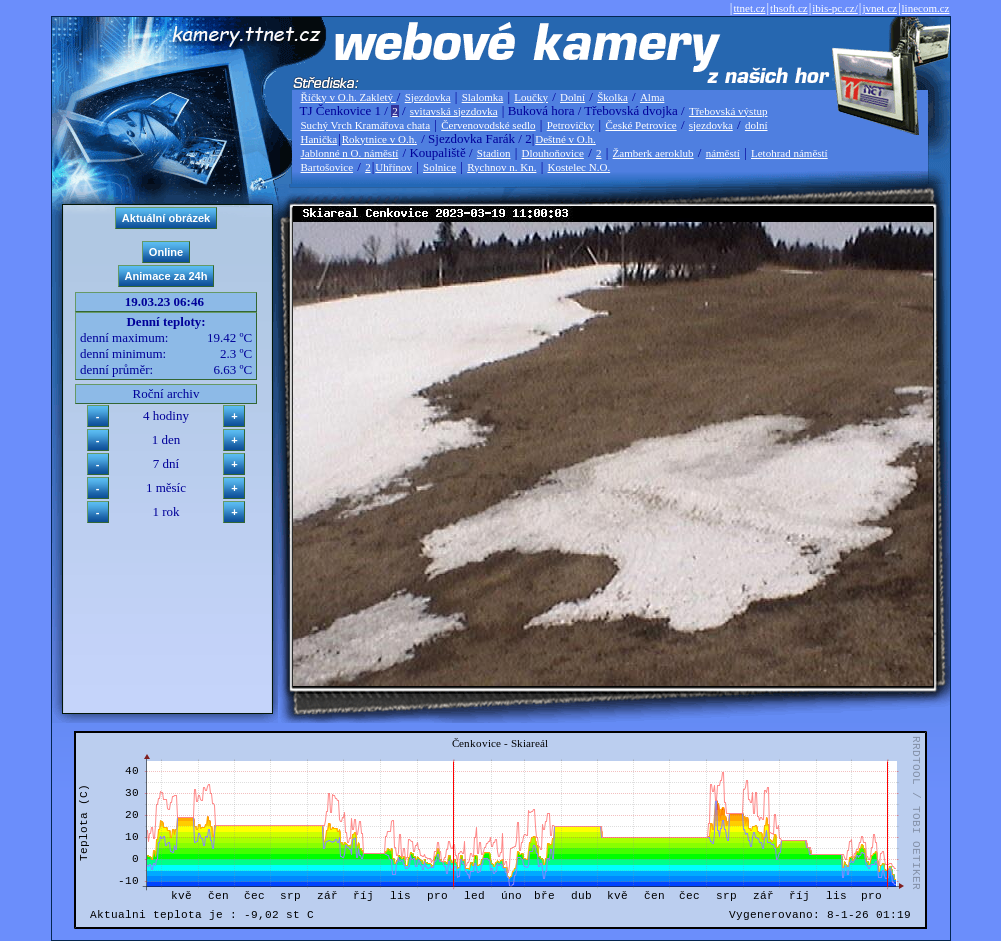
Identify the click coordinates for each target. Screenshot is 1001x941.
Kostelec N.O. (579, 167)
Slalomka (483, 97)
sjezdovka (711, 125)
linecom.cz (926, 8)
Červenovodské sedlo (488, 125)
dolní (756, 125)
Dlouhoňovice (553, 153)
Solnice (439, 167)
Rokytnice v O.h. (379, 139)
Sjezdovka (428, 97)
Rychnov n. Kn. (501, 167)
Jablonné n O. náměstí (350, 153)
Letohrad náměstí (789, 153)
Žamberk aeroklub (653, 153)
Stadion (494, 153)
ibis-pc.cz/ (835, 8)
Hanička (319, 139)
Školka (612, 97)
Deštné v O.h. (565, 139)
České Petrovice (640, 125)
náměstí (723, 153)
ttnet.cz (749, 8)
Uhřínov (393, 167)
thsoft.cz (789, 8)
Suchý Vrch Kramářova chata (366, 125)
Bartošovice (327, 167)
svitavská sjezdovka (454, 111)
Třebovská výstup (728, 111)
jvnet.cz (879, 8)
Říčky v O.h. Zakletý (348, 97)
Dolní (572, 97)
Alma (652, 97)
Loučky (531, 97)
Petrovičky (571, 125)
